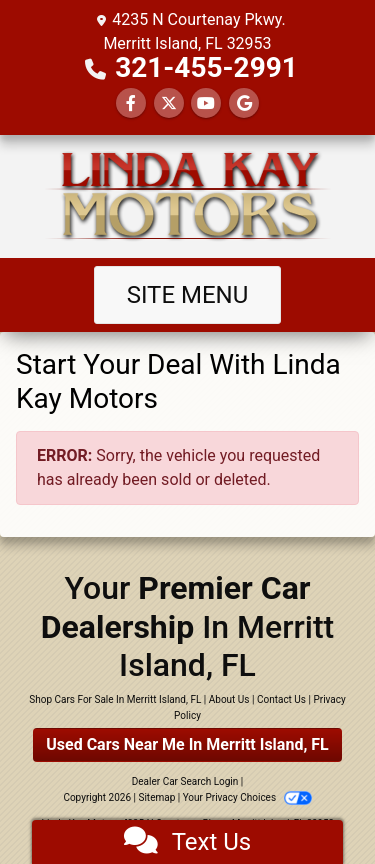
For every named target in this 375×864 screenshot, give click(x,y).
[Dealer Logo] (188, 196)
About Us (229, 699)
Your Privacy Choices (247, 797)
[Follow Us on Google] (244, 103)
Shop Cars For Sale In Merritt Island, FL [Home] (115, 699)
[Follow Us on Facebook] (131, 103)
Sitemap (156, 797)
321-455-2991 (206, 67)
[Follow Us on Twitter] (169, 103)
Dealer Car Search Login (185, 781)
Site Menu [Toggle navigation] (188, 295)
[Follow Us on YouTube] (206, 103)
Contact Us (281, 699)
